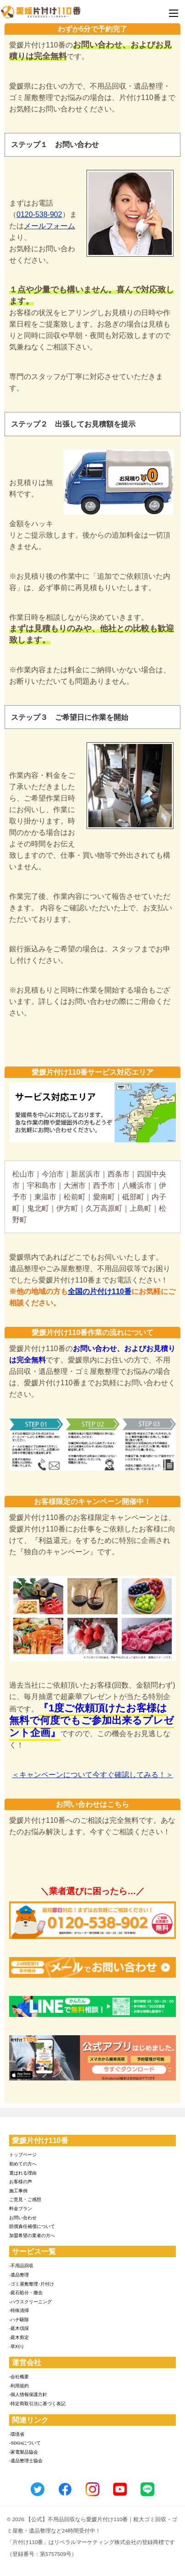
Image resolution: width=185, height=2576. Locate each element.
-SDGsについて (25, 2442)
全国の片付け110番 (99, 1291)
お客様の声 (20, 2181)
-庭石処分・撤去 (26, 2292)
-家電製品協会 (23, 2452)
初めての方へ (23, 2163)
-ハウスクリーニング (30, 2301)
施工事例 (18, 2190)
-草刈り (16, 2346)
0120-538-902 (39, 214)
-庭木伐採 (19, 2328)
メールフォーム (49, 226)
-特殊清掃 (19, 2310)
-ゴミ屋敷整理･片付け (31, 2283)
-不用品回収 (21, 2265)
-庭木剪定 (19, 2337)
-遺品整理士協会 (26, 2460)
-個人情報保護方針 (28, 2394)
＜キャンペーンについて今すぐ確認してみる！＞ (92, 1775)
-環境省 (16, 2434)
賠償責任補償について (32, 2226)
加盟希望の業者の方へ (32, 2235)
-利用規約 (19, 2385)
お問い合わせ (23, 2217)
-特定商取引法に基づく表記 (37, 2403)
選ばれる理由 (23, 2172)
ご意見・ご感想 (25, 2199)
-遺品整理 (19, 2274)
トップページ (23, 2154)
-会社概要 (19, 2376)
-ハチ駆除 (19, 2319)
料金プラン (20, 2208)
